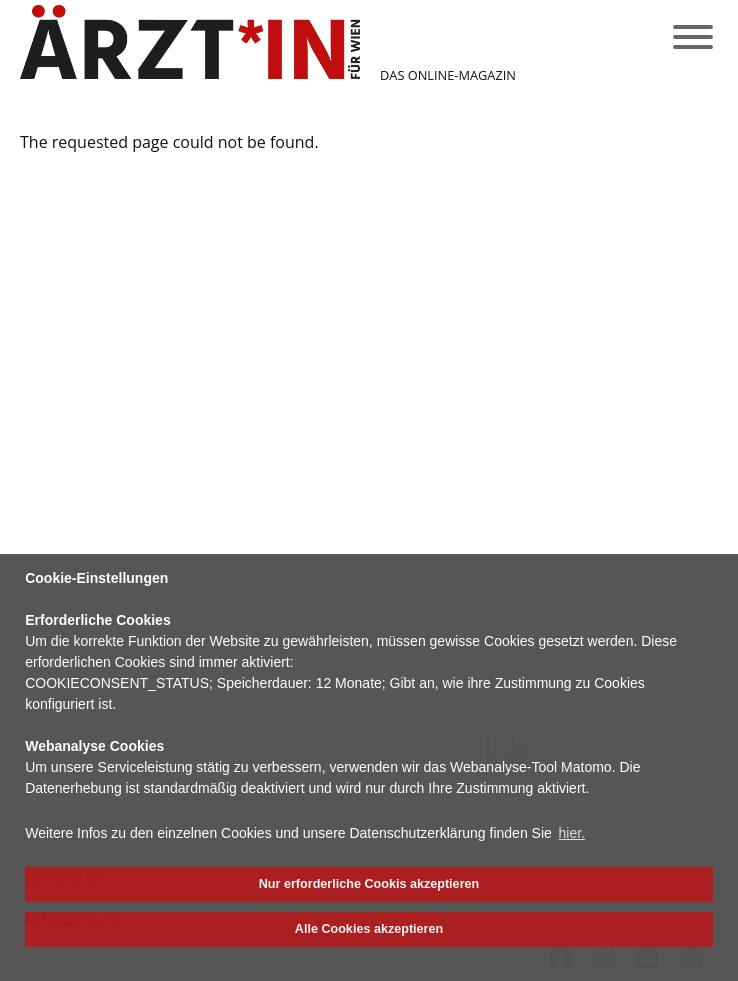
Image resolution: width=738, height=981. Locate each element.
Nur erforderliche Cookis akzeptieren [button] (369, 884)
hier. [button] (572, 833)
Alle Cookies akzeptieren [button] (369, 929)
